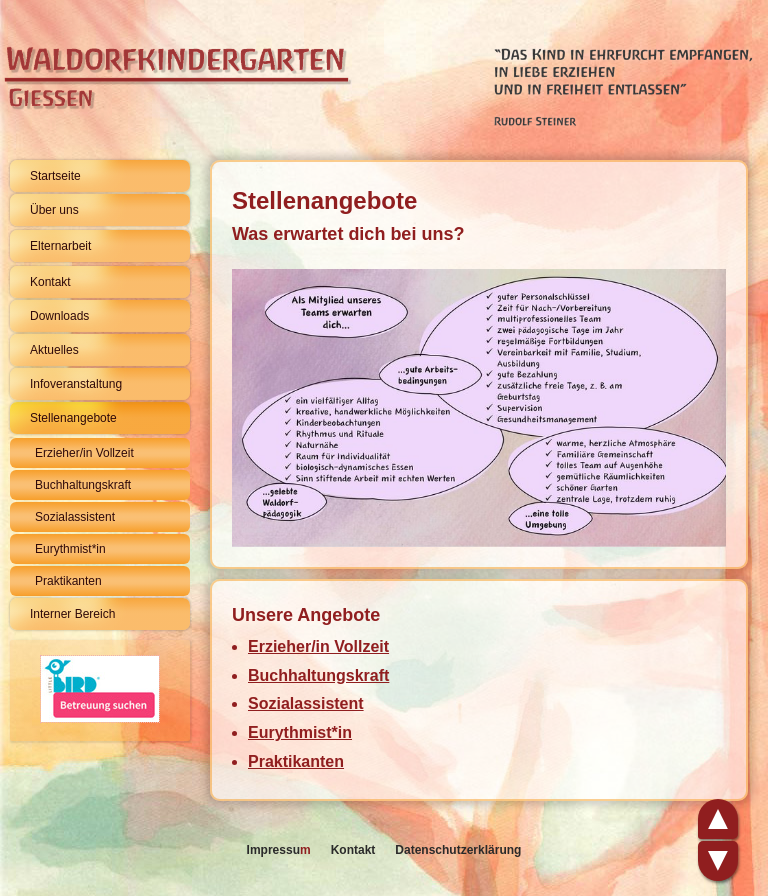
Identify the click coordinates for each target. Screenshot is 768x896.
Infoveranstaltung (76, 384)
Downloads (59, 316)
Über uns (54, 210)
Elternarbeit (60, 246)
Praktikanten (68, 581)
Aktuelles (54, 350)
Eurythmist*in (70, 549)
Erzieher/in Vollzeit (84, 453)
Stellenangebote (73, 418)
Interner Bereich (72, 614)
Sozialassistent (75, 517)
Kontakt (50, 282)
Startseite (55, 176)
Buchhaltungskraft (83, 485)
